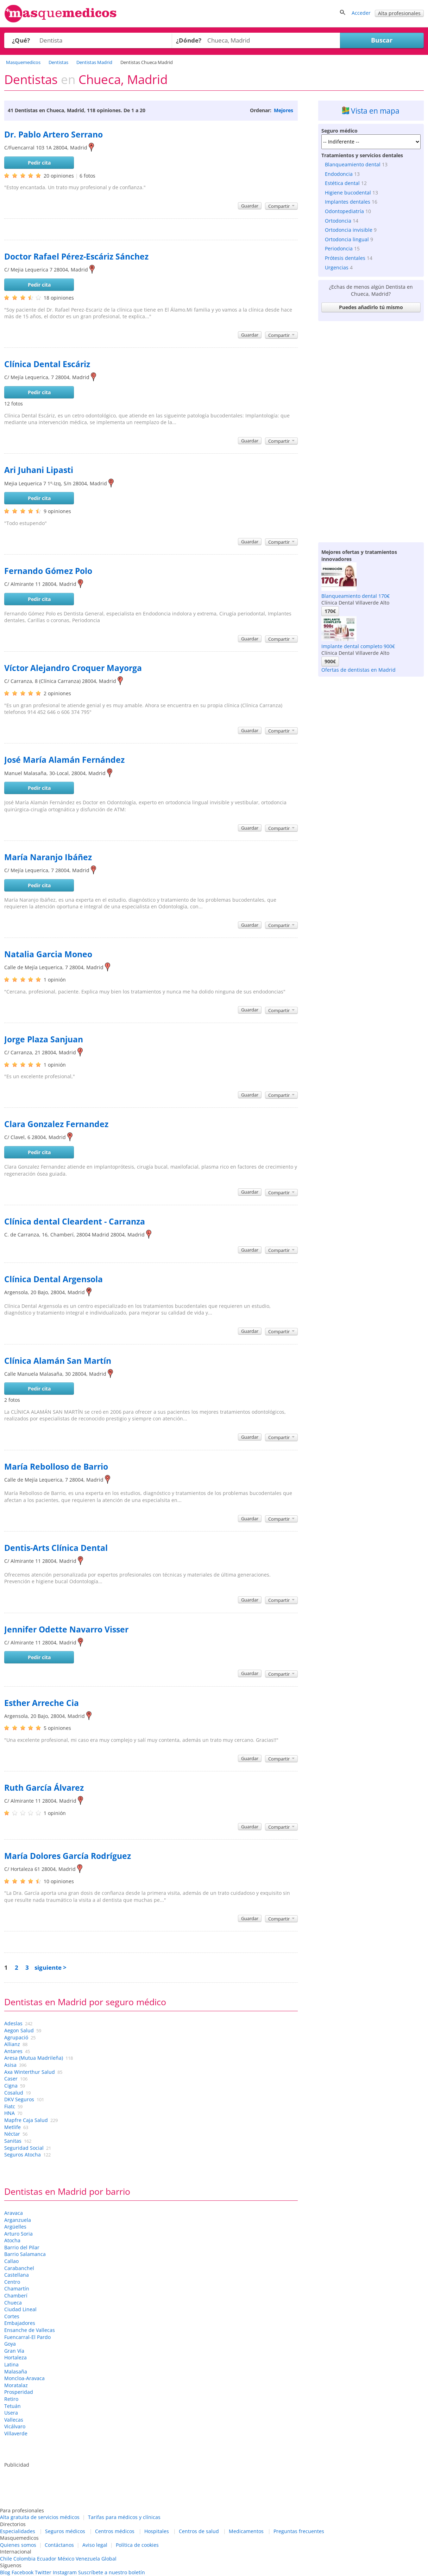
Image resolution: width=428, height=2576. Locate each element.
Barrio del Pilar (21, 2247)
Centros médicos (114, 2531)
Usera (11, 2412)
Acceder (361, 12)
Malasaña (15, 2371)
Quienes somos (18, 2545)
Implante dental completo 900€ (358, 646)
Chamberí (15, 2295)
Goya (10, 2343)
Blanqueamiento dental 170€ (355, 596)
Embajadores (19, 2323)
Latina (11, 2364)
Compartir (281, 206)
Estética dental (342, 183)
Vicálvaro (14, 2426)
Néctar (12, 2133)
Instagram (65, 2572)
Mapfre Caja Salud (26, 2120)
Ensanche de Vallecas (29, 2330)
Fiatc (9, 2106)
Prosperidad (18, 2392)
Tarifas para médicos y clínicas (124, 2517)
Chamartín (16, 2288)
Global (109, 2558)
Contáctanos (59, 2545)
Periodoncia (339, 248)
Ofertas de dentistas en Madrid (358, 669)
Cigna (11, 2085)
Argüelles (15, 2226)
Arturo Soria (18, 2233)
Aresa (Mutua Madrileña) (33, 2057)
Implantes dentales (347, 201)
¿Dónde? (188, 40)
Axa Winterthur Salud (29, 2072)
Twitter (43, 2572)
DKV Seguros (19, 2099)
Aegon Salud (19, 2030)
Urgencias (336, 267)
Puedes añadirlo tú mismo (371, 307)
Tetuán (12, 2406)
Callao (11, 2261)
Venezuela (88, 2558)
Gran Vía (14, 2350)
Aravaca (13, 2213)
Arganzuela (17, 2220)
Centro (12, 2281)
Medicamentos (246, 2531)
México (66, 2558)
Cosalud (13, 2092)
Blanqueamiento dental (352, 164)
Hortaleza (15, 2357)
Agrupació (16, 2037)
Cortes (11, 2316)
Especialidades (17, 2531)
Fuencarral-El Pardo (27, 2337)
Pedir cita (39, 162)
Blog (5, 2572)
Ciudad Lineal (20, 2309)
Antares (13, 2051)
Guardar (249, 206)
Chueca (13, 2302)
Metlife (12, 2127)
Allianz (12, 2044)
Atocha (12, 2240)
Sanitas (12, 2140)
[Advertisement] (371, 429)
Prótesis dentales (345, 258)
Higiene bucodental (348, 192)
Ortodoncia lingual (347, 239)
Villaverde (15, 2433)
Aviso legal (94, 2545)
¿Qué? (21, 40)
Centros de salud (199, 2531)
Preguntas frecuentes (298, 2531)
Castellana (16, 2274)
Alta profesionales (399, 13)
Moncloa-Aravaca (24, 2378)
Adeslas (13, 2023)
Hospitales (156, 2531)
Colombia (24, 2558)
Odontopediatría (344, 211)
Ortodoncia (338, 220)
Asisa (10, 2065)
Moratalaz (16, 2385)
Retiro (11, 2399)
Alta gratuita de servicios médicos (40, 2517)
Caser (11, 2078)
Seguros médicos (65, 2531)
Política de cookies (137, 2545)
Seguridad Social (24, 2147)
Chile (6, 2558)
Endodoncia (339, 174)
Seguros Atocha (22, 2154)
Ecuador (46, 2558)
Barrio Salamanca (25, 2254)
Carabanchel (19, 2268)
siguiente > (50, 1967)
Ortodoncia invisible (348, 229)
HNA (9, 2113)
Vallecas (13, 2419)
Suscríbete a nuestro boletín (111, 2572)
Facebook (22, 2572)
